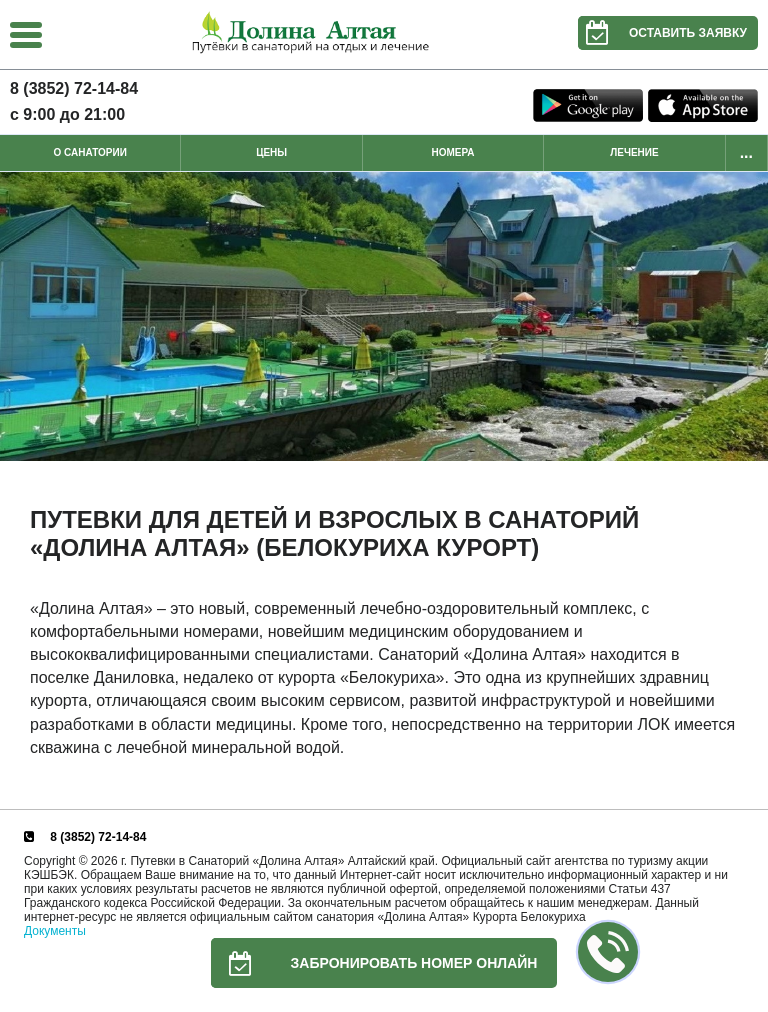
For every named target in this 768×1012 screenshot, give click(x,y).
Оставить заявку (662, 33)
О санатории (90, 152)
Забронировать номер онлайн (374, 963)
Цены (271, 152)
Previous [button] (20, 317)
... (746, 152)
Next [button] (748, 317)
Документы (55, 931)
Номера (453, 152)
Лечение (634, 152)
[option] (384, 316)
